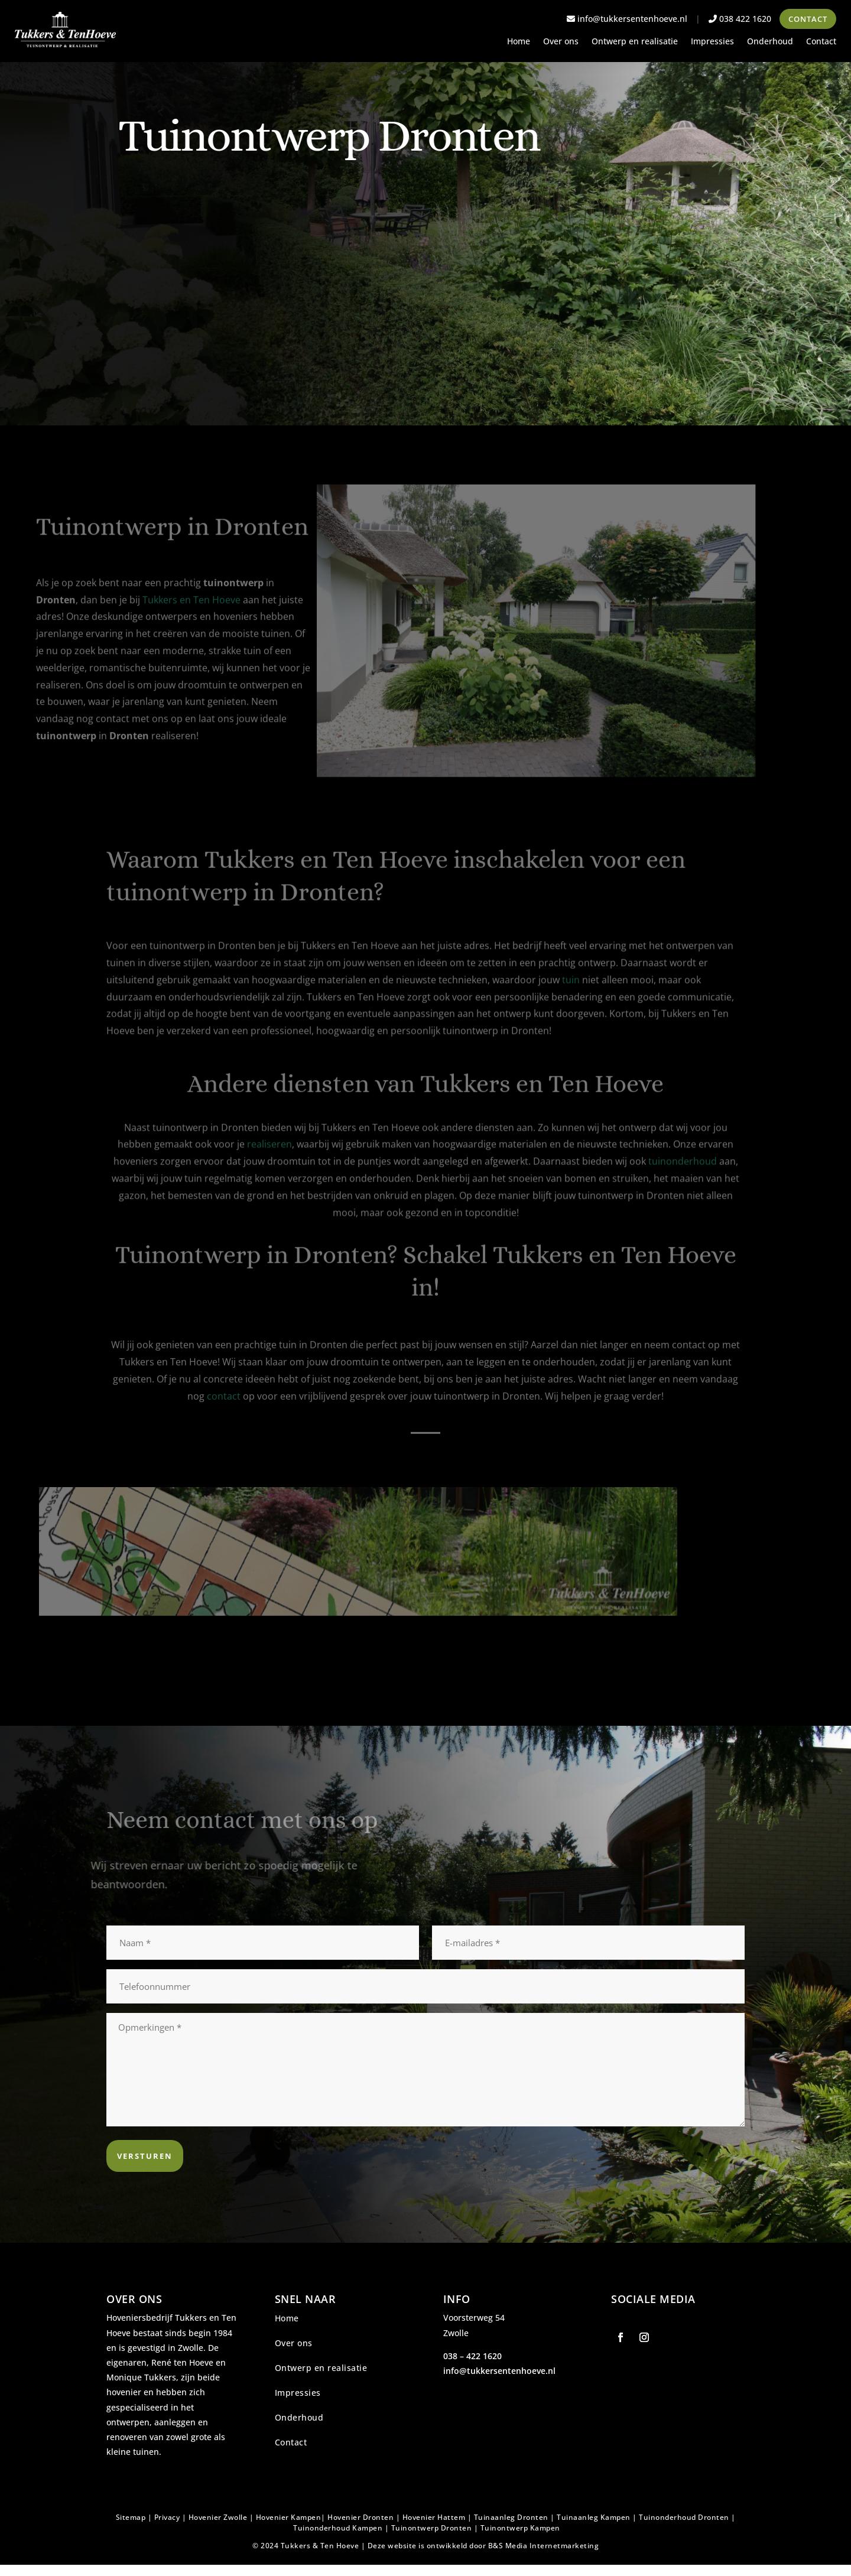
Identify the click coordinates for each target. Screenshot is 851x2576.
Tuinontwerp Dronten (431, 2528)
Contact (807, 19)
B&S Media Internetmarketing (543, 2546)
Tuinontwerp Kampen (520, 2528)
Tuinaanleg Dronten (511, 2517)
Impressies (712, 42)
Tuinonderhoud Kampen (337, 2528)
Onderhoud (770, 42)
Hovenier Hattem (434, 2517)
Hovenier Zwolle (218, 2517)
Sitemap (131, 2517)
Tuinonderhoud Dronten (684, 2517)
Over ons (561, 42)
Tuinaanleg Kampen (594, 2517)
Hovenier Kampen (288, 2517)
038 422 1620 (740, 18)
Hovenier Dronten (360, 2517)
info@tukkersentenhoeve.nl (627, 18)
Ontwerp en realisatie (635, 42)
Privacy (167, 2517)
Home (518, 42)
